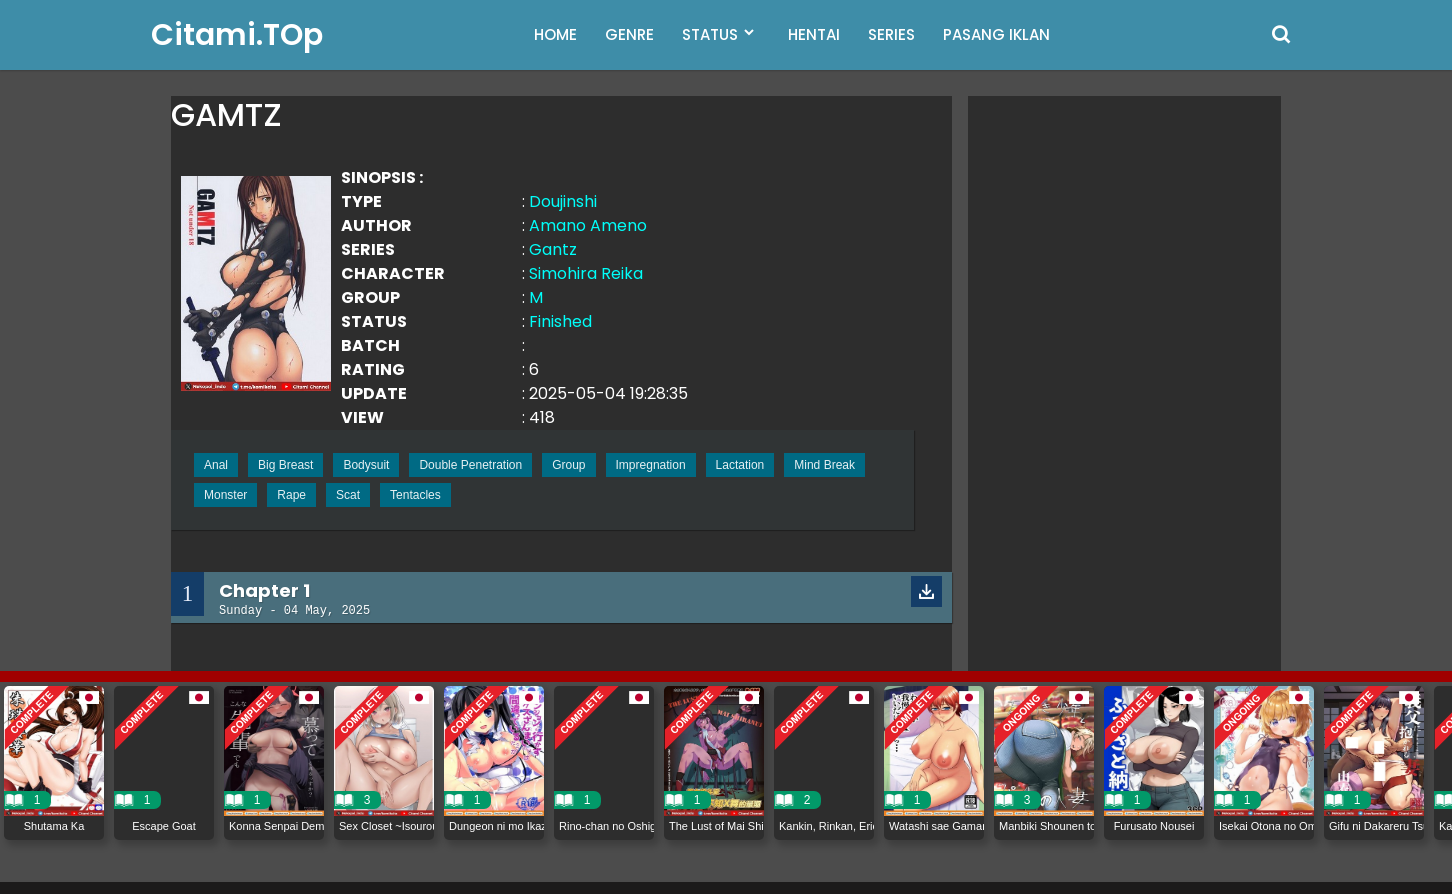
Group (568, 465)
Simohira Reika (586, 273)
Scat (348, 495)
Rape (291, 495)
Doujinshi (563, 201)
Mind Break (824, 465)
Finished (560, 321)
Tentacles (415, 495)
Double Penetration (470, 465)
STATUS (710, 34)
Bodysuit (366, 465)
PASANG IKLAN (996, 34)
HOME (555, 34)
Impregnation (651, 465)
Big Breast (285, 465)
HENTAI (814, 34)
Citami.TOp (237, 35)
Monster (225, 495)
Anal (216, 465)
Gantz (553, 249)
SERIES (891, 34)
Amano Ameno (588, 225)
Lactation (740, 465)
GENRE (629, 34)
